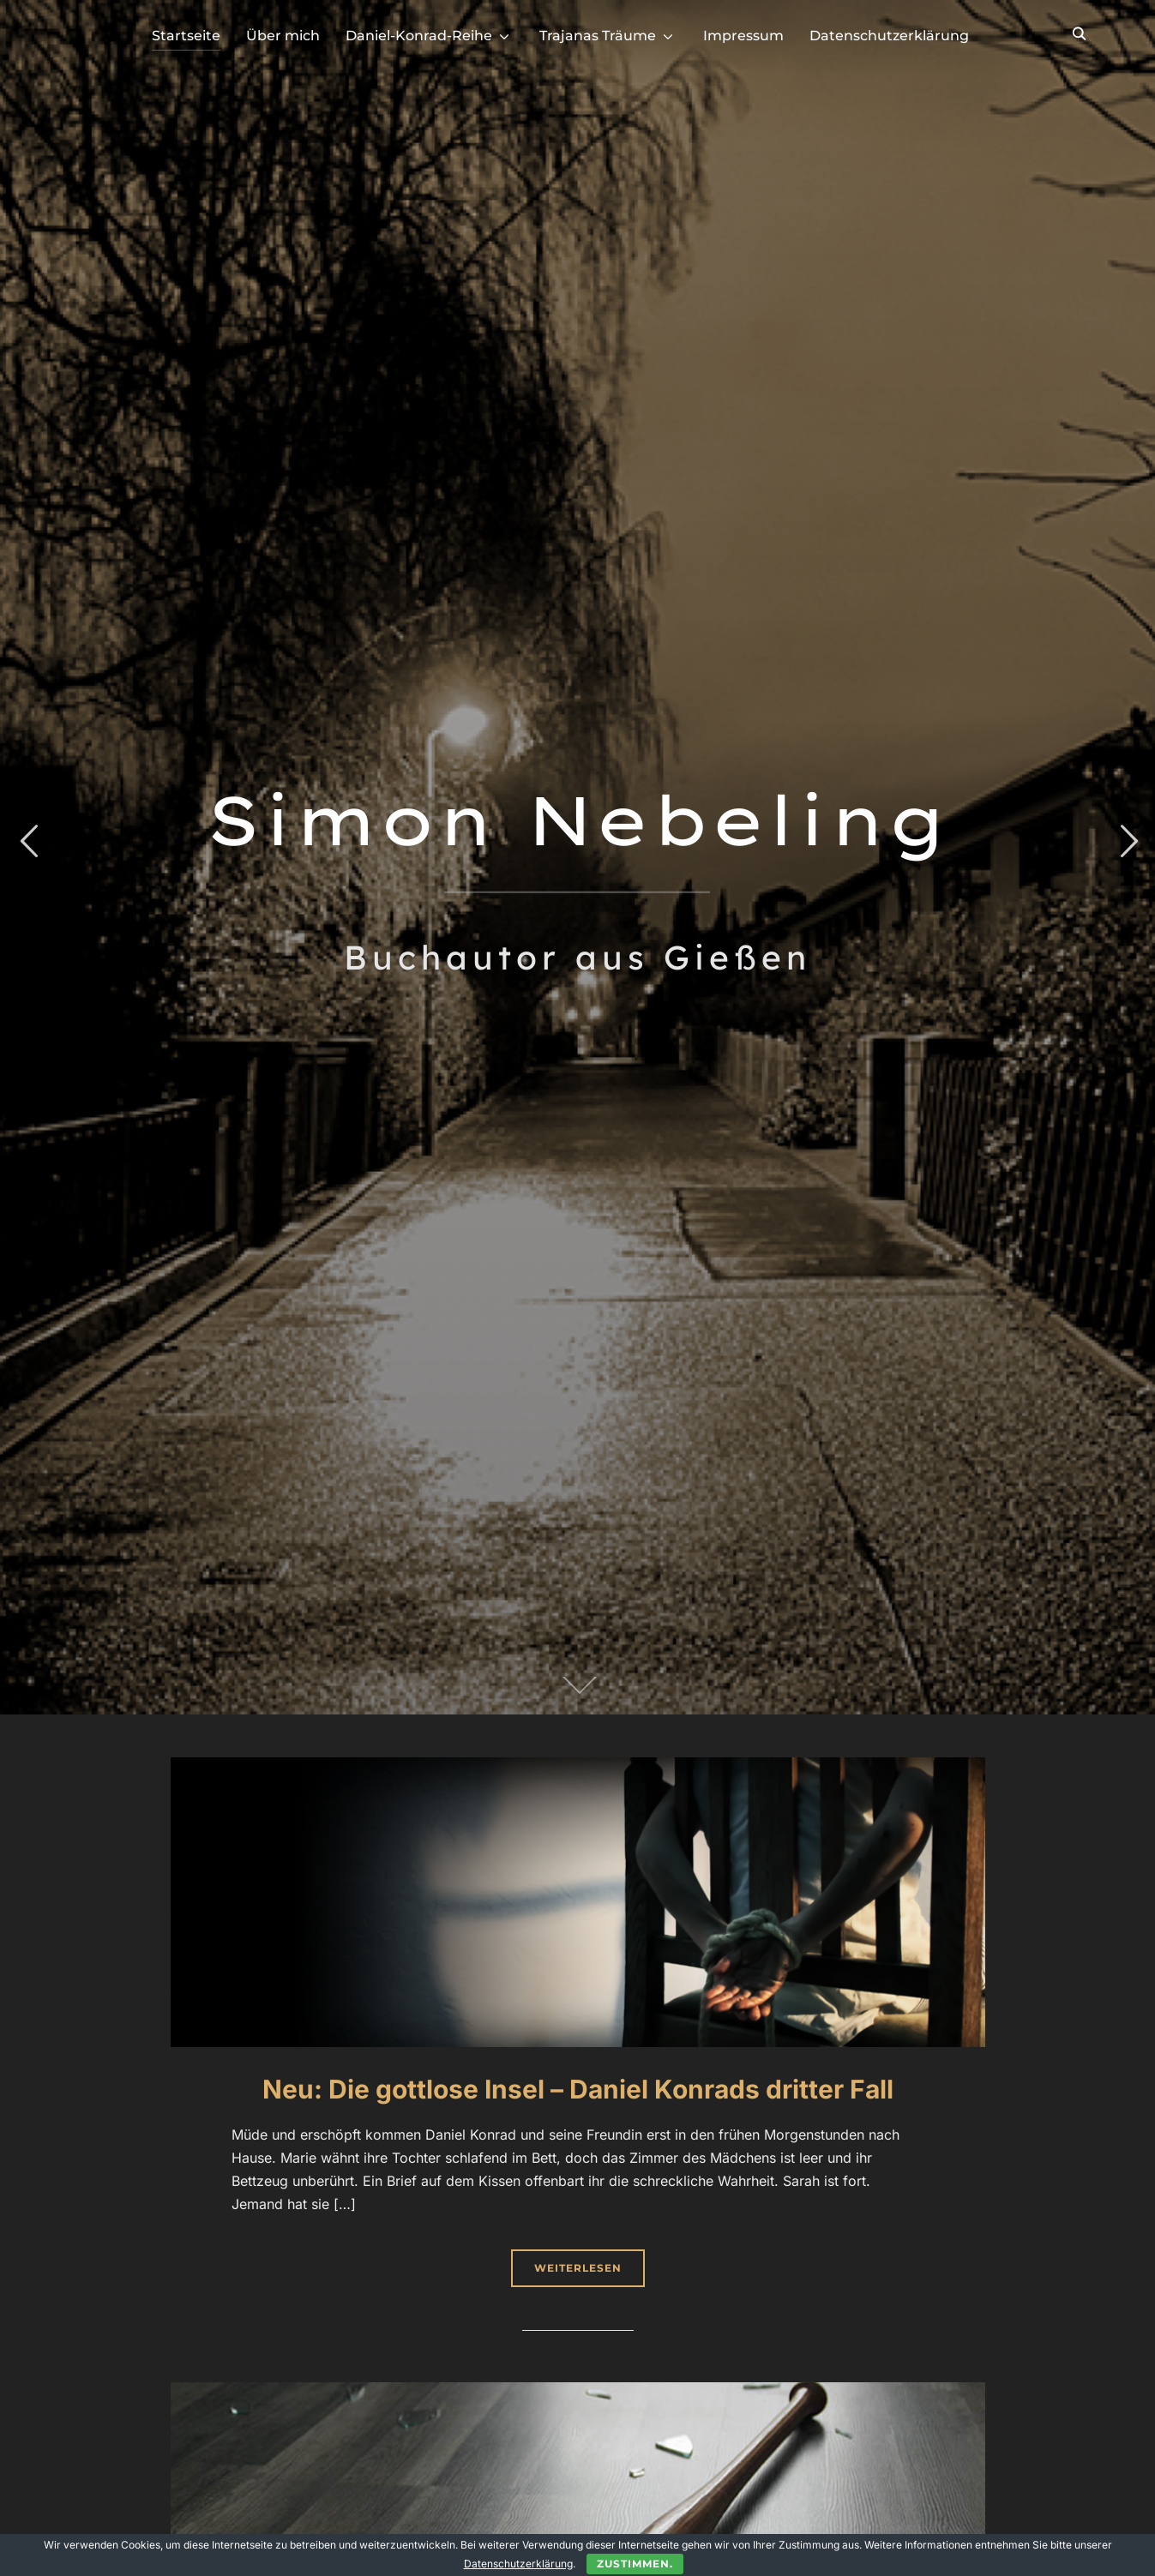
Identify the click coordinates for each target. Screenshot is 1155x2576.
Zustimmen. (635, 2563)
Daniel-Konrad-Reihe (419, 35)
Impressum (743, 35)
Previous (28, 841)
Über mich (283, 35)
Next (1127, 841)
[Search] (1079, 32)
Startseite (186, 35)
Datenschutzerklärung (889, 35)
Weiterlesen (578, 2267)
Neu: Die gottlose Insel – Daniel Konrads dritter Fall (577, 2089)
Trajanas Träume (597, 35)
